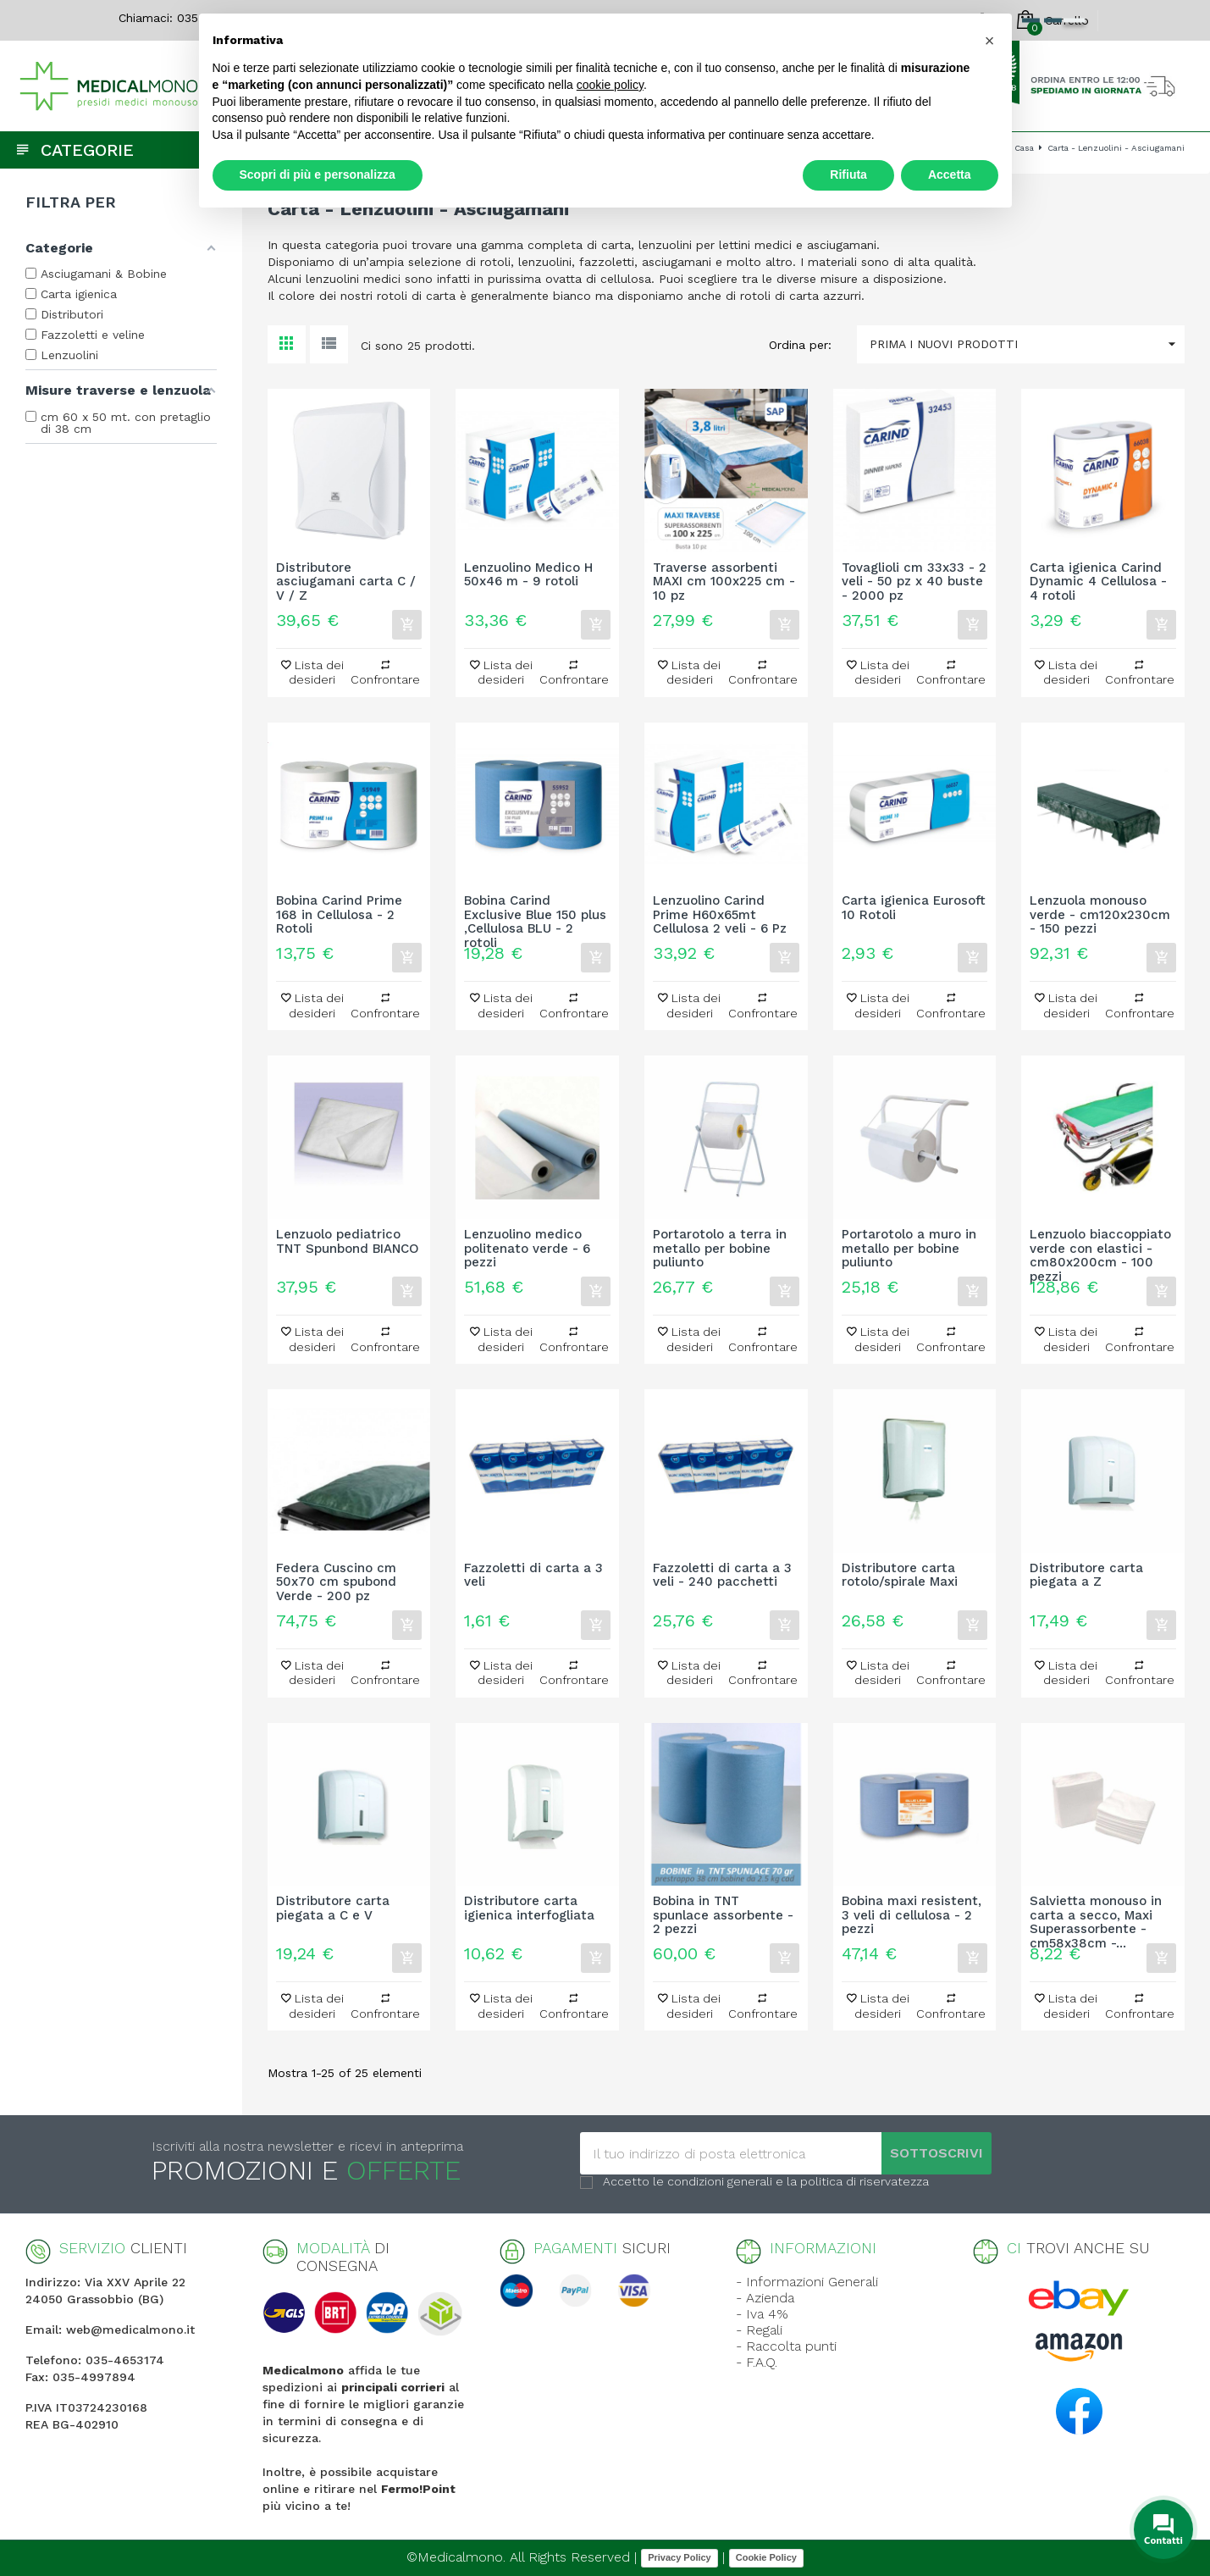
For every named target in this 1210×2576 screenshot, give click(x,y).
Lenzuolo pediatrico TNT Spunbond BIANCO (347, 1241)
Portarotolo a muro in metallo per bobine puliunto (909, 1248)
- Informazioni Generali (807, 2282)
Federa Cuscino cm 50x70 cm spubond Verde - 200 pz (336, 1582)
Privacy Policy (679, 2557)
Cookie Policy (766, 2557)
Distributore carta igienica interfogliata (529, 1908)
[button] (989, 40)
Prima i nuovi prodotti (1027, 344)
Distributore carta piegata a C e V (333, 1908)
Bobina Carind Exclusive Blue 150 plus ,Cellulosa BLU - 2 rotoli (535, 915)
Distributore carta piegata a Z (1086, 1575)
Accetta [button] (949, 174)
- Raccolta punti (786, 2346)
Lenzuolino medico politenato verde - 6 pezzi (527, 1248)
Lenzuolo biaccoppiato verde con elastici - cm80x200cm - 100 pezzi (1100, 1248)
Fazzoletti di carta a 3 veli (533, 1575)
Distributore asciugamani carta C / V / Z (346, 582)
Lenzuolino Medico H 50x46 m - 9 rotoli (528, 575)
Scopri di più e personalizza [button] (317, 174)
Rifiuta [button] (848, 174)
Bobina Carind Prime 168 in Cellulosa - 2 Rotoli (339, 915)
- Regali (759, 2330)
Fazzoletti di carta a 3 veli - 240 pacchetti (722, 1575)
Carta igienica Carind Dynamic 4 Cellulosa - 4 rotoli (1098, 582)
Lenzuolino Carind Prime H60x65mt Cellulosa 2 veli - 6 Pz (720, 915)
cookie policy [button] (610, 84)
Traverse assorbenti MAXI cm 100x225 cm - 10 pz (724, 582)
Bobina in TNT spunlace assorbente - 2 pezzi (723, 1915)
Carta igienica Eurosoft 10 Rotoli (914, 908)
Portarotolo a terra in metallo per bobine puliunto (720, 1248)
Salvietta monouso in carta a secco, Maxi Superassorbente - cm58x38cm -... (1096, 1915)
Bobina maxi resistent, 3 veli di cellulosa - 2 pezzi (911, 1915)
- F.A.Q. (756, 2362)
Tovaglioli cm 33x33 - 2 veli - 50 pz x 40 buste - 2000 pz (914, 582)
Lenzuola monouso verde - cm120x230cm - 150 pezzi (1100, 915)
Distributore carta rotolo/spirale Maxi (900, 1575)
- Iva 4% (762, 2314)
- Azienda (765, 2298)
